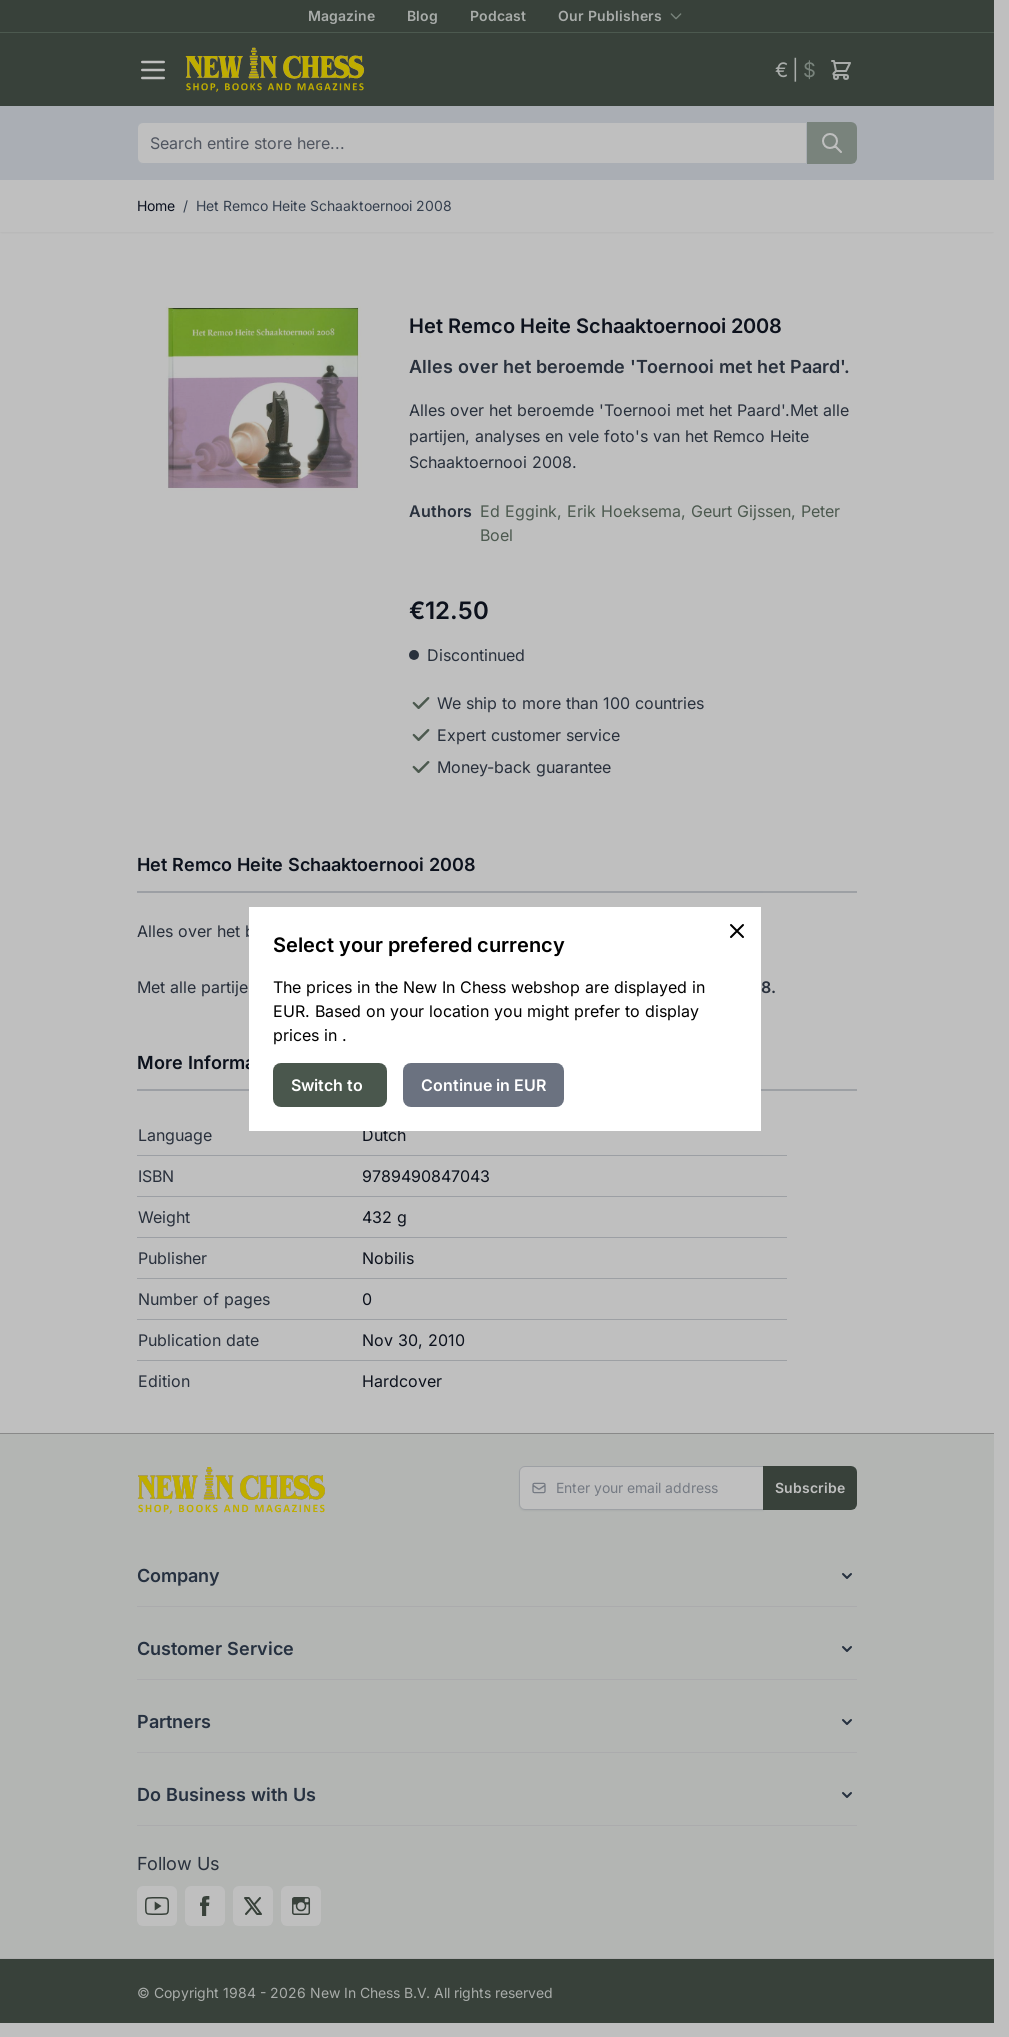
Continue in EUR (483, 1085)
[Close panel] (737, 931)
